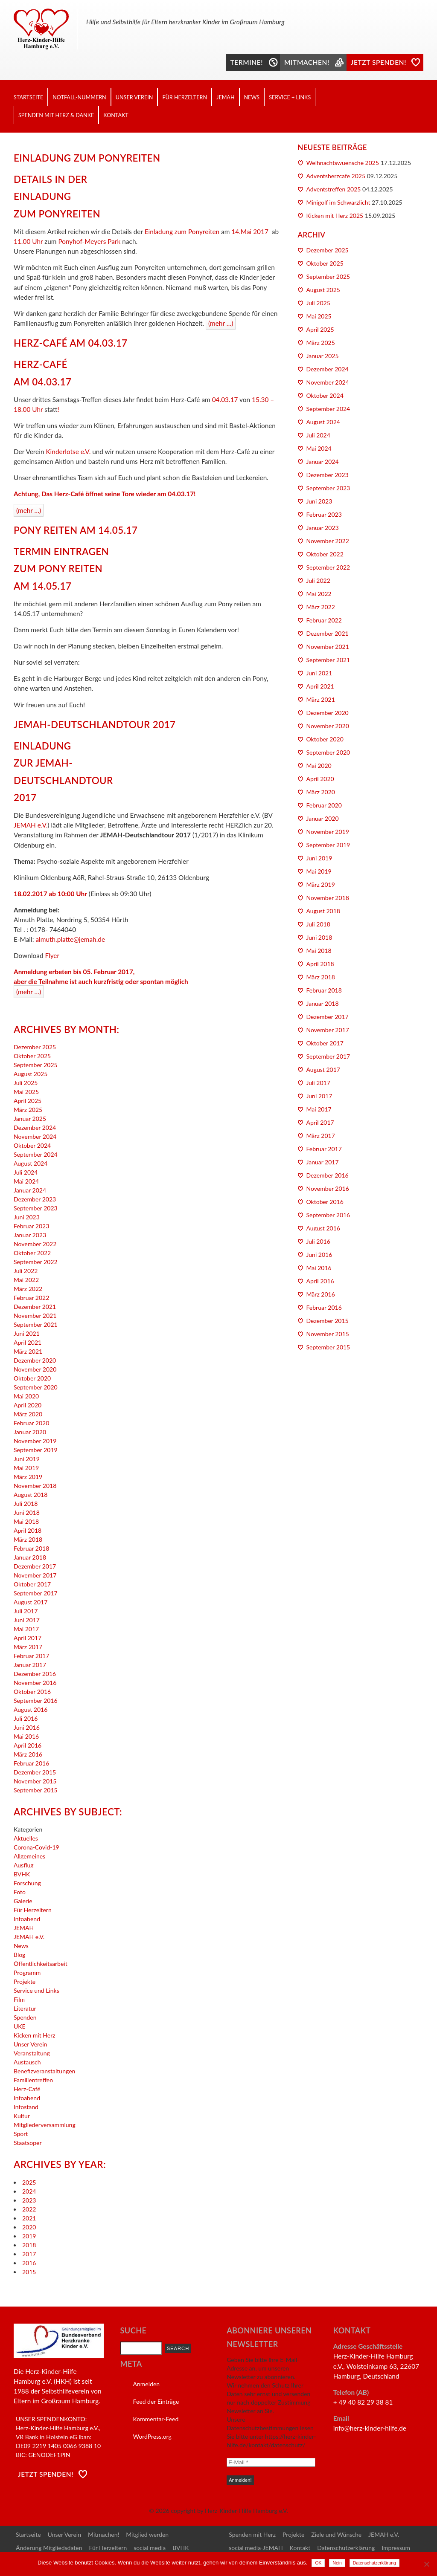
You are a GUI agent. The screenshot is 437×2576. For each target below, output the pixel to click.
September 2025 (36, 1064)
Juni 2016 (27, 1727)
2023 (29, 2200)
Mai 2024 (26, 1181)
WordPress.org (152, 2436)
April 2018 (27, 1530)
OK (318, 2563)
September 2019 (36, 1449)
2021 (29, 2218)
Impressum (396, 2547)
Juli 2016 (26, 1718)
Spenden (25, 2017)
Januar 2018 (30, 1557)
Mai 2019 (26, 1467)
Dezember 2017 (35, 1566)
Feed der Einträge (156, 2401)
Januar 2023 (30, 1235)
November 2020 (35, 1369)
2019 (29, 2236)
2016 (29, 2262)
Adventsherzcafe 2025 (336, 175)
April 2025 (27, 1100)
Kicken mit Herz (34, 2035)
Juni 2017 (27, 1620)
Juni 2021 (27, 1333)
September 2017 (36, 1593)
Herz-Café (27, 2089)
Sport (21, 2133)
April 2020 (27, 1405)
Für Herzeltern (184, 97)
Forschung (27, 1883)
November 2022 (35, 1243)
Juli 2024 (26, 1172)
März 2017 (28, 1646)
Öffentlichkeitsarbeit (40, 1963)
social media (150, 2547)
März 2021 (28, 1351)
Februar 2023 (31, 1226)
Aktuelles (26, 1838)
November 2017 (35, 1575)
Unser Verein (134, 97)
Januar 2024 (30, 1190)
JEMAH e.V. (30, 825)
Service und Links (36, 1990)
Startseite (28, 97)
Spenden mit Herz (252, 2534)
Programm (27, 1972)
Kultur (22, 2115)
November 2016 (35, 1682)
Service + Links (290, 97)
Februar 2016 (31, 1763)
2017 (29, 2254)
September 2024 (36, 1154)
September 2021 (36, 1324)
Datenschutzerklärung (346, 2547)
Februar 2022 (31, 1297)
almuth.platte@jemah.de (70, 939)
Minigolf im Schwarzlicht (338, 202)
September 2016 (36, 1700)
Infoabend (27, 1918)
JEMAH (225, 97)
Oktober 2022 (32, 1252)
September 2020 (36, 1387)
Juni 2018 (27, 1512)
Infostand (26, 2106)
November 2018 (35, 1485)
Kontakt (115, 115)
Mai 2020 (26, 1396)
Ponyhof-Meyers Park (90, 241)
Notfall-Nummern (79, 97)
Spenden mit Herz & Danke (56, 115)
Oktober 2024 (32, 1145)
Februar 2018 (31, 1548)
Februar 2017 (31, 1655)
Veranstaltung (32, 2053)
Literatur (25, 2008)
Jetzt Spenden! (45, 2474)
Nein (336, 2563)
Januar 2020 (30, 1432)
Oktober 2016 (32, 1691)
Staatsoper (27, 2142)
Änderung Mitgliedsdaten (49, 2547)
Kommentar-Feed (156, 2419)
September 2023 (36, 1208)
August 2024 (30, 1163)
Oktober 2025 (32, 1055)
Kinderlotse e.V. (68, 451)
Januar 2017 (30, 1664)
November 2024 (35, 1136)
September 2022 (36, 1261)
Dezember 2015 (35, 1772)
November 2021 (35, 1315)
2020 (29, 2227)
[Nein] (426, 2564)
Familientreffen (33, 2080)
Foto (20, 1892)
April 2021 (27, 1342)
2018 (29, 2245)
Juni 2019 (27, 1458)
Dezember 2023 (35, 1199)
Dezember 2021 (35, 1306)
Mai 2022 (26, 1279)
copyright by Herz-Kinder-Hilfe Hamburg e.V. (229, 2510)
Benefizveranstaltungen (44, 2071)
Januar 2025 (30, 1118)
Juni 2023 (27, 1217)
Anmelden (146, 2384)
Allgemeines (29, 1856)
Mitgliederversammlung (45, 2124)
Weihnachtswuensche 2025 (342, 162)
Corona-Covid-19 (36, 1847)
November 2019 (35, 1440)
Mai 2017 (26, 1628)
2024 (29, 2191)
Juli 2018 (26, 1503)
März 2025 (28, 1109)
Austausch (27, 2062)
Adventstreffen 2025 (333, 189)
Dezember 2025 (35, 1047)
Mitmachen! (103, 2534)
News (252, 97)
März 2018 (28, 1539)
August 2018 (30, 1494)
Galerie (23, 1901)
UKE (20, 2026)
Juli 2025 (26, 1082)
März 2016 (28, 1754)
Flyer (52, 955)
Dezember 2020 (35, 1360)
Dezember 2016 (35, 1673)
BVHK (22, 1874)
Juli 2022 (26, 1270)
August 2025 (30, 1073)
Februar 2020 (31, 1423)
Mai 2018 (26, 1521)
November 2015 (35, 1781)
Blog (19, 1954)
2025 (29, 2182)
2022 (29, 2209)
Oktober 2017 (32, 1584)
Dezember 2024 (35, 1127)
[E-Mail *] (271, 2462)
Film (19, 1999)
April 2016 (27, 1745)
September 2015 (36, 1790)
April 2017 (27, 1637)
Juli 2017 (26, 1611)
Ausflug (24, 1865)
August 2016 (30, 1709)
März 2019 (28, 1476)
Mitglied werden (147, 2534)
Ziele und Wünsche (336, 2534)
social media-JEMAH (256, 2547)
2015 (29, 2271)
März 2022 (28, 1288)
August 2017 (30, 1602)
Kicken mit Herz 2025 (335, 215)
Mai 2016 (26, 1736)
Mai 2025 (26, 1091)
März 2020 (28, 1414)
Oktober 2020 (32, 1378)
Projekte (24, 1981)
